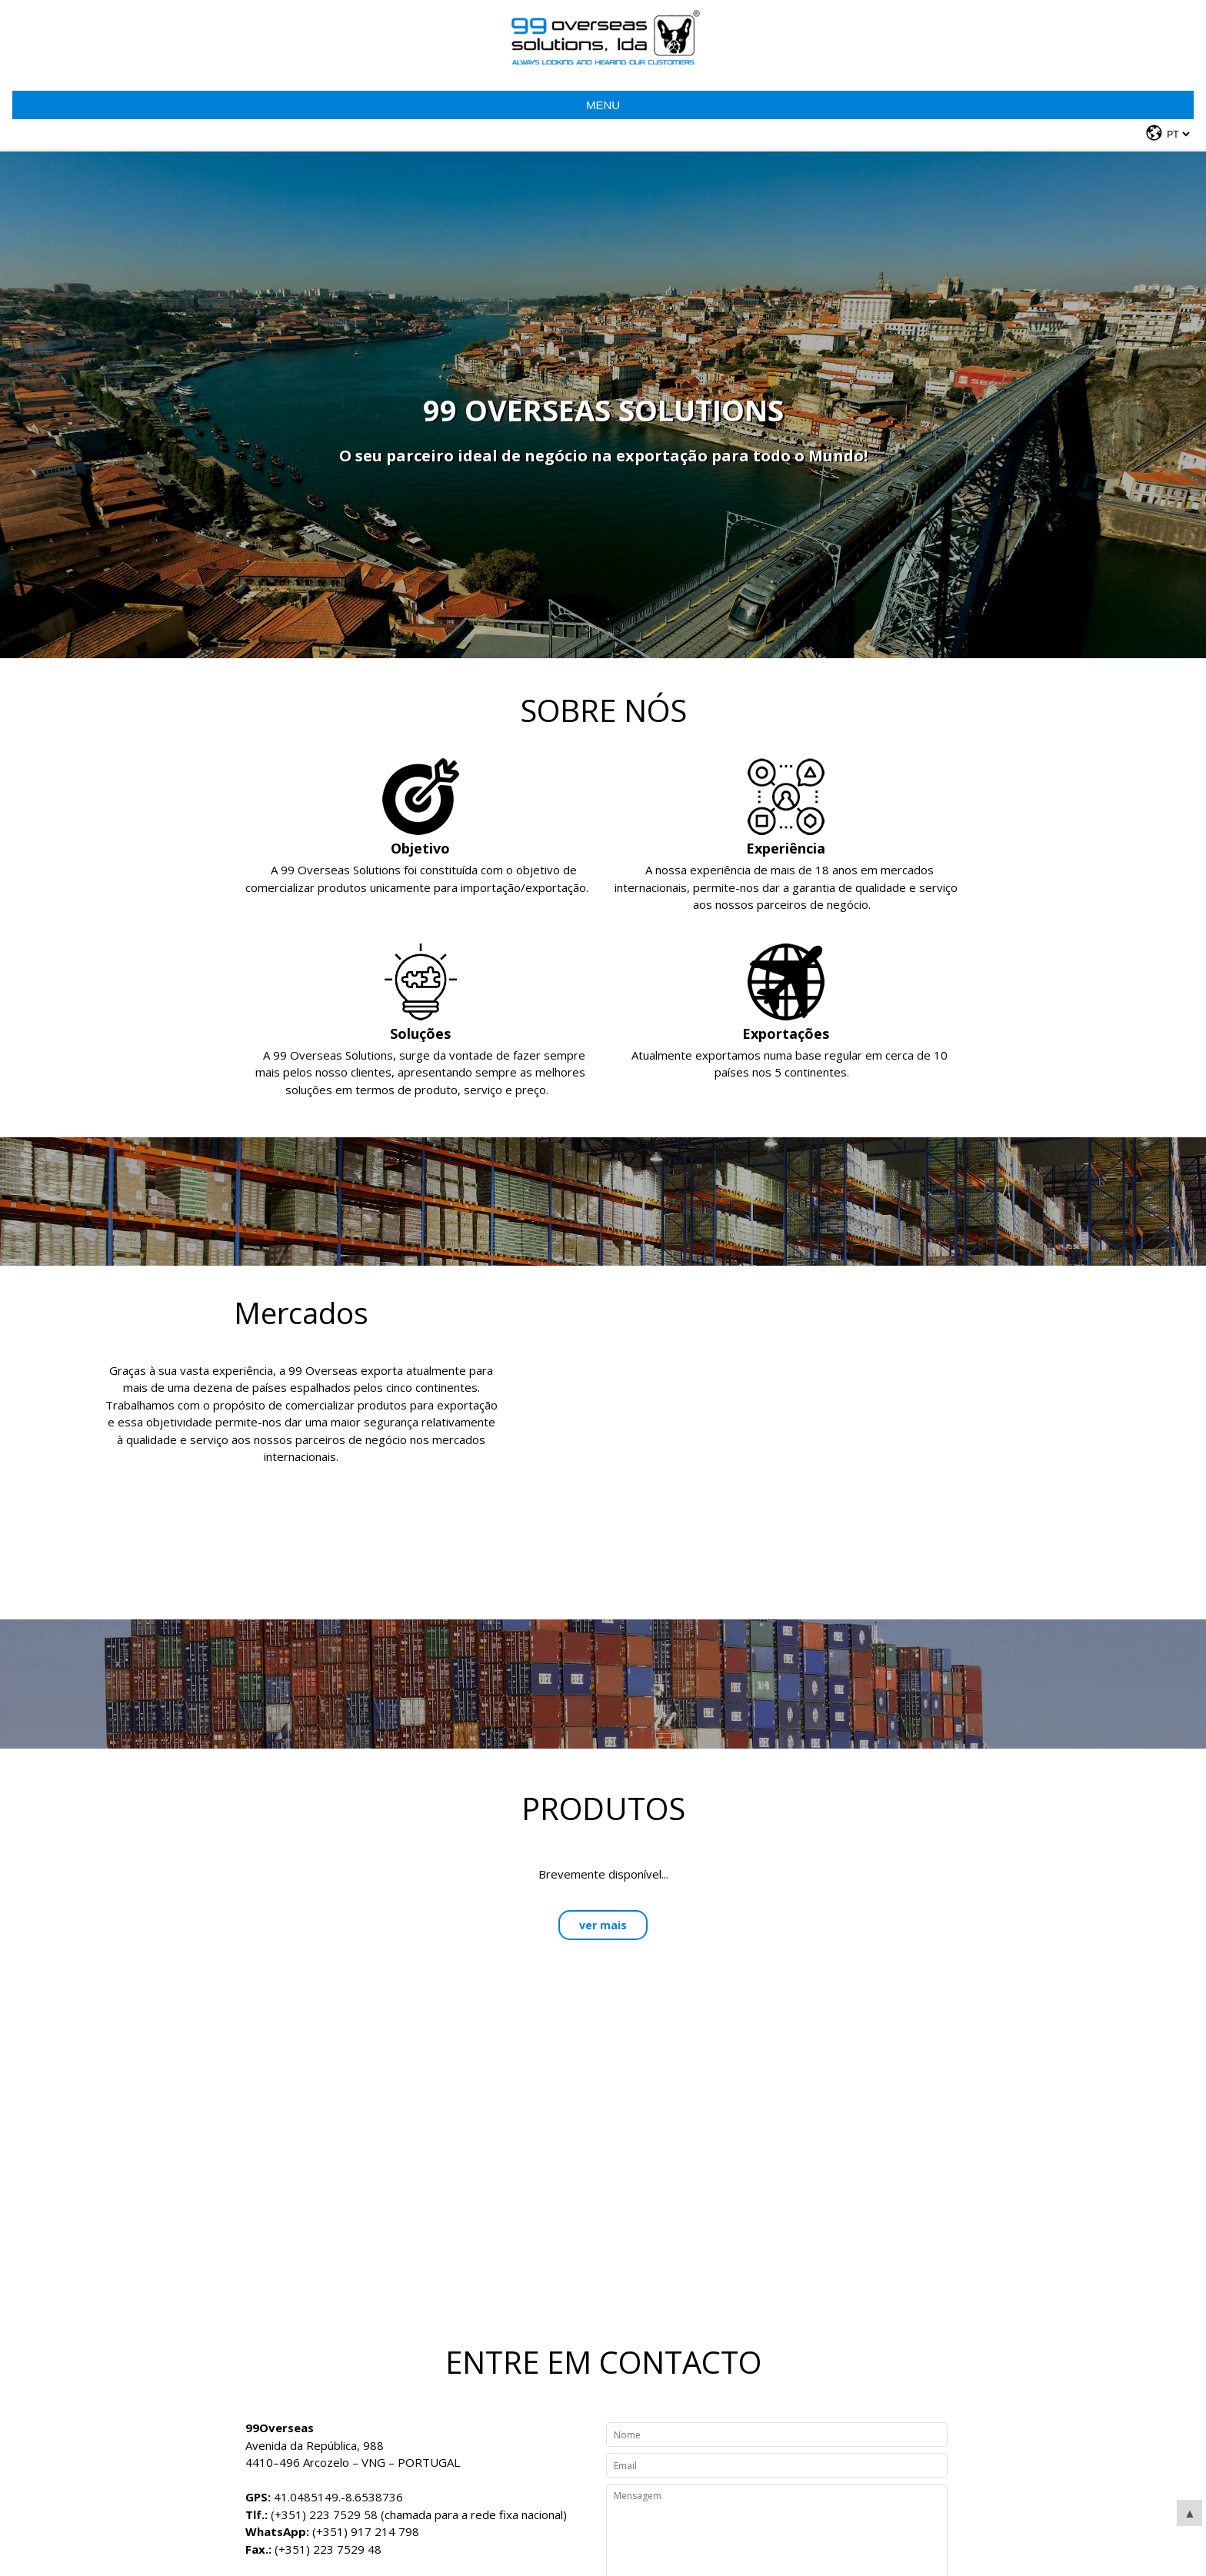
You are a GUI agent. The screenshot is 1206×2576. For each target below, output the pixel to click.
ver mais (603, 1925)
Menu (603, 104)
